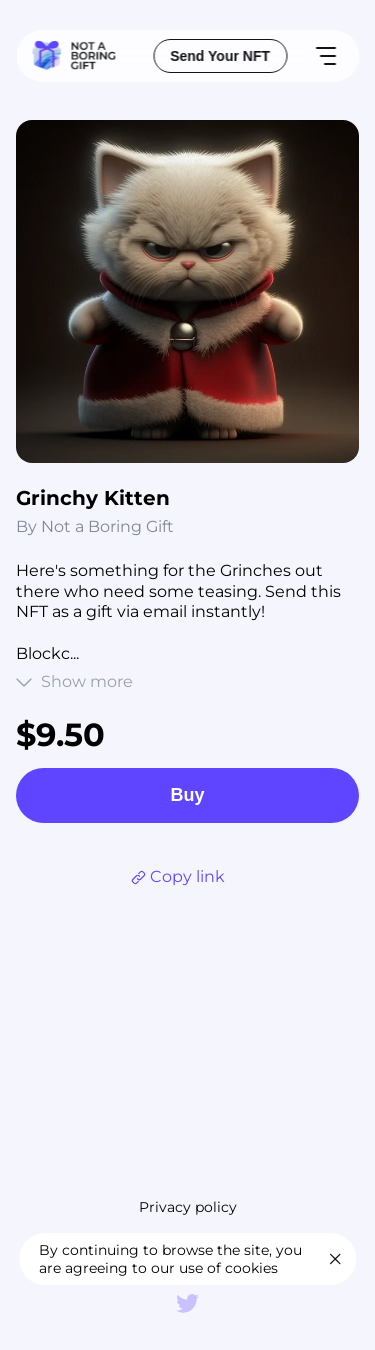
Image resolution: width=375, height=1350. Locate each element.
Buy (187, 795)
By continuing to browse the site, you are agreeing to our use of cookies (170, 1259)
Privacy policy (188, 1207)
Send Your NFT (220, 56)
